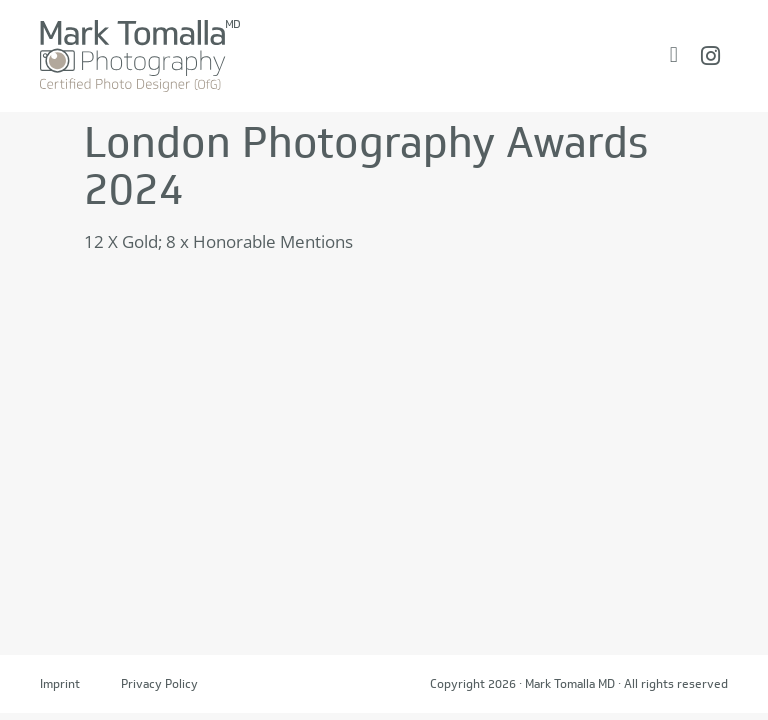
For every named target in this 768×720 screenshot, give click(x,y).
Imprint (60, 683)
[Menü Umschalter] (674, 55)
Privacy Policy (159, 683)
